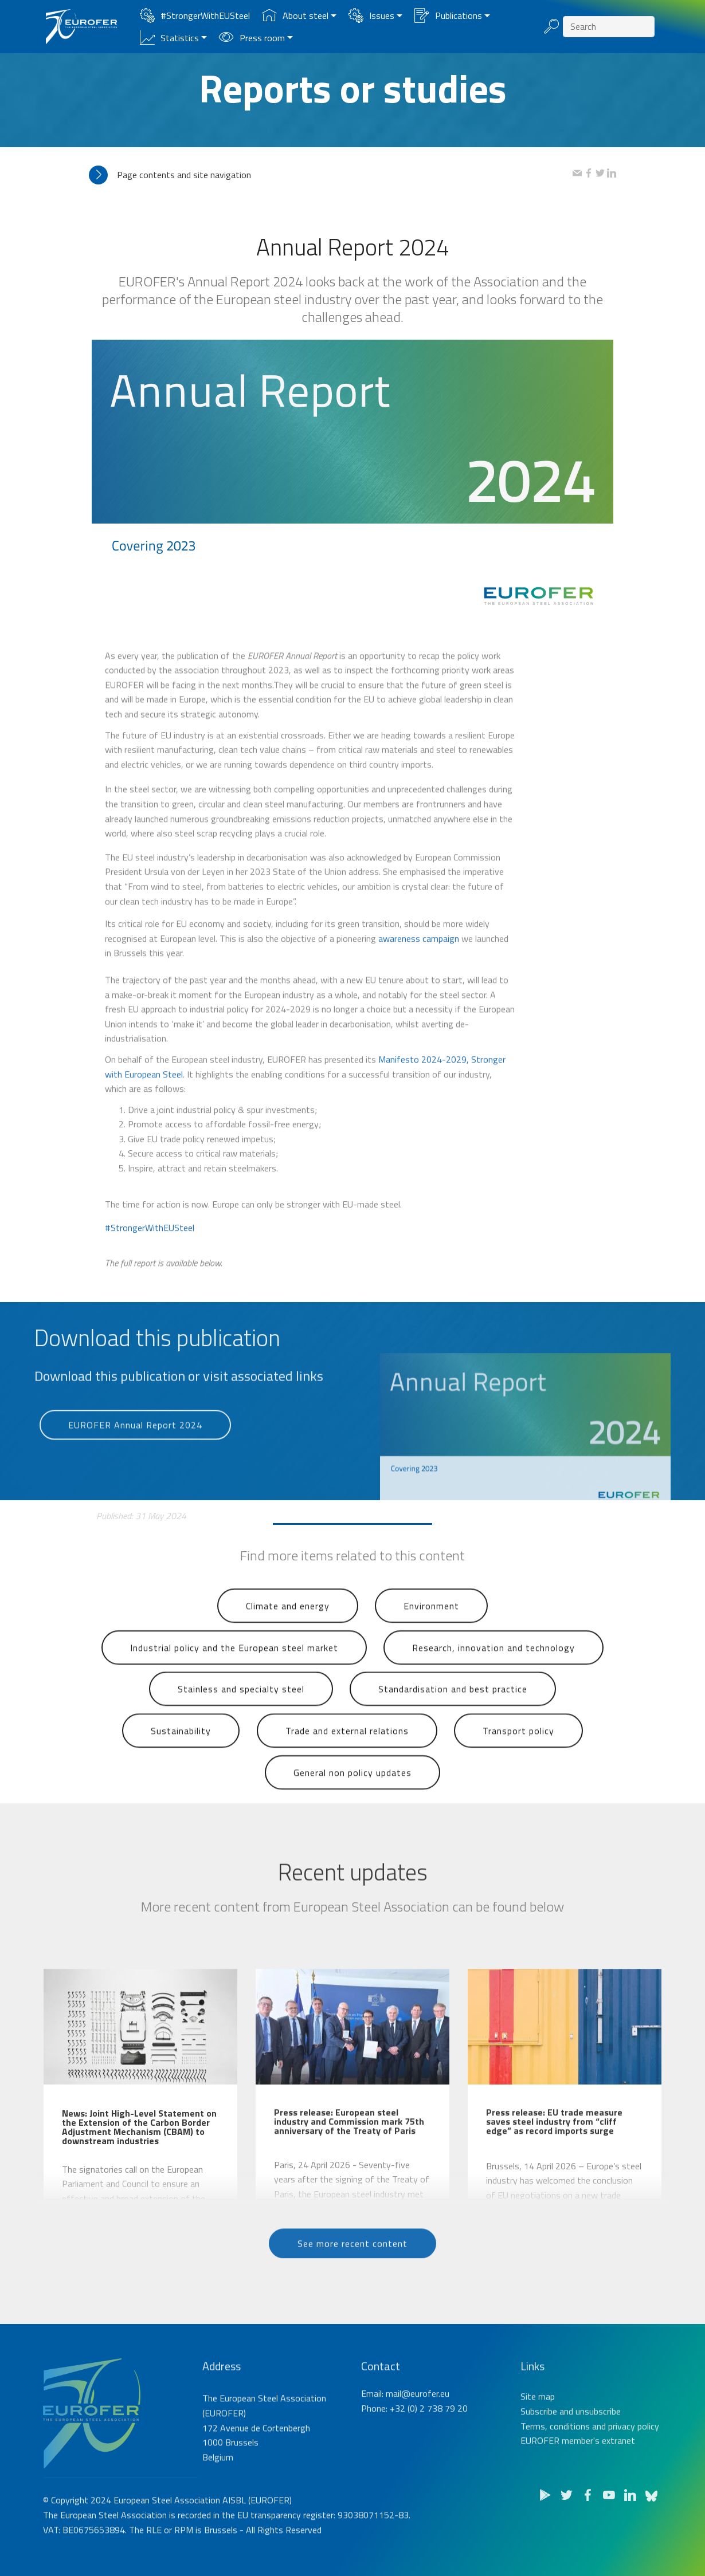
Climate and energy (288, 1633)
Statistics (169, 38)
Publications (448, 15)
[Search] (609, 26)
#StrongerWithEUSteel (195, 15)
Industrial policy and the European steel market (234, 1675)
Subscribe (538, 2458)
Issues (371, 15)
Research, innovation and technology (493, 1675)
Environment (431, 1633)
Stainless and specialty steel (241, 1717)
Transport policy (518, 1758)
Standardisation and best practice (452, 1717)
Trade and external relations (347, 1758)
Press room (252, 38)
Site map (537, 2444)
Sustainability (181, 1758)
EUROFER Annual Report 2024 (135, 1449)
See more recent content (352, 2267)
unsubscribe (598, 2458)
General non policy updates (352, 1800)
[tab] (331, 175)
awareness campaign (418, 973)
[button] (331, 175)
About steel (295, 15)
